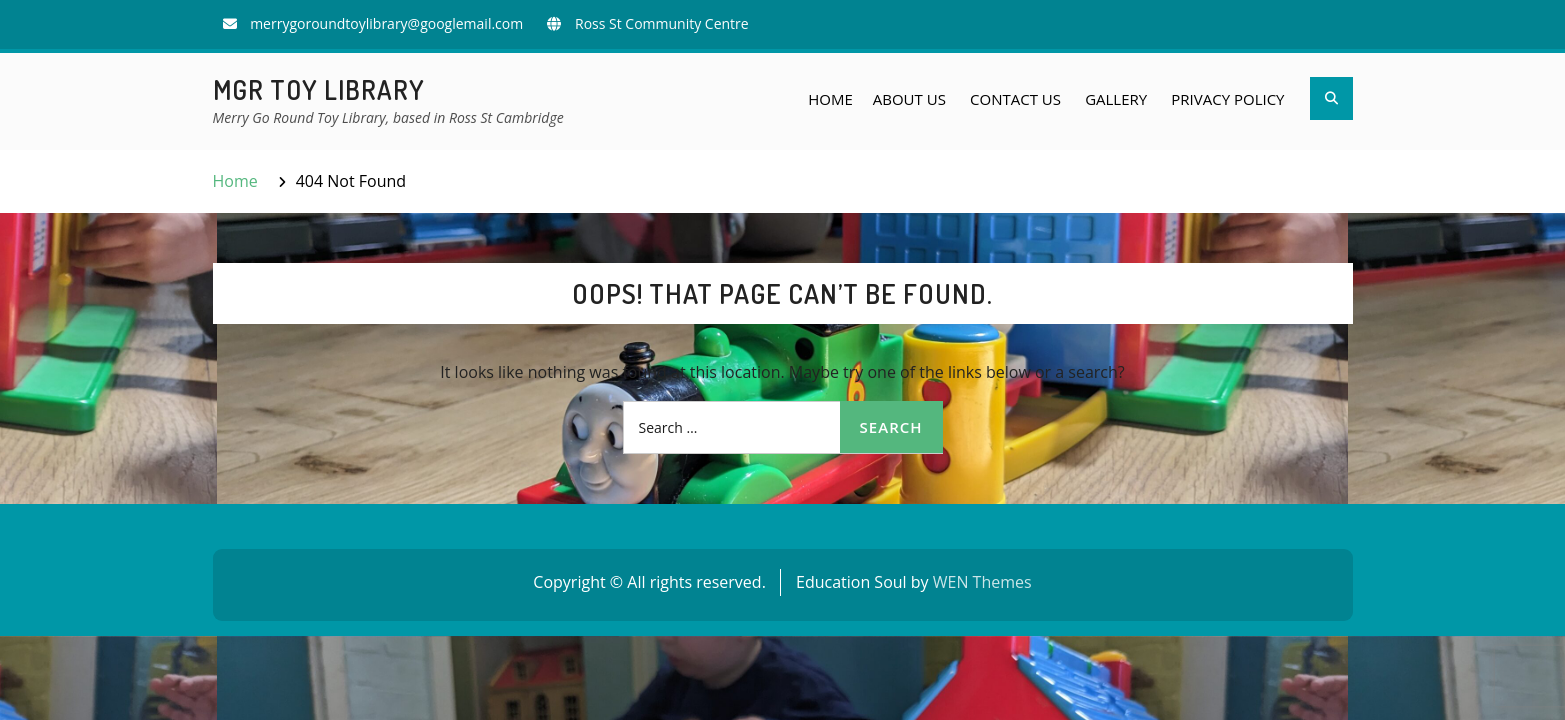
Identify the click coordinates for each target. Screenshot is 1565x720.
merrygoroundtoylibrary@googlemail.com (386, 23)
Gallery (1116, 99)
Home (830, 99)
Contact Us (1015, 99)
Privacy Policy (1227, 99)
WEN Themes (982, 582)
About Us (909, 99)
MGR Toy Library (319, 89)
